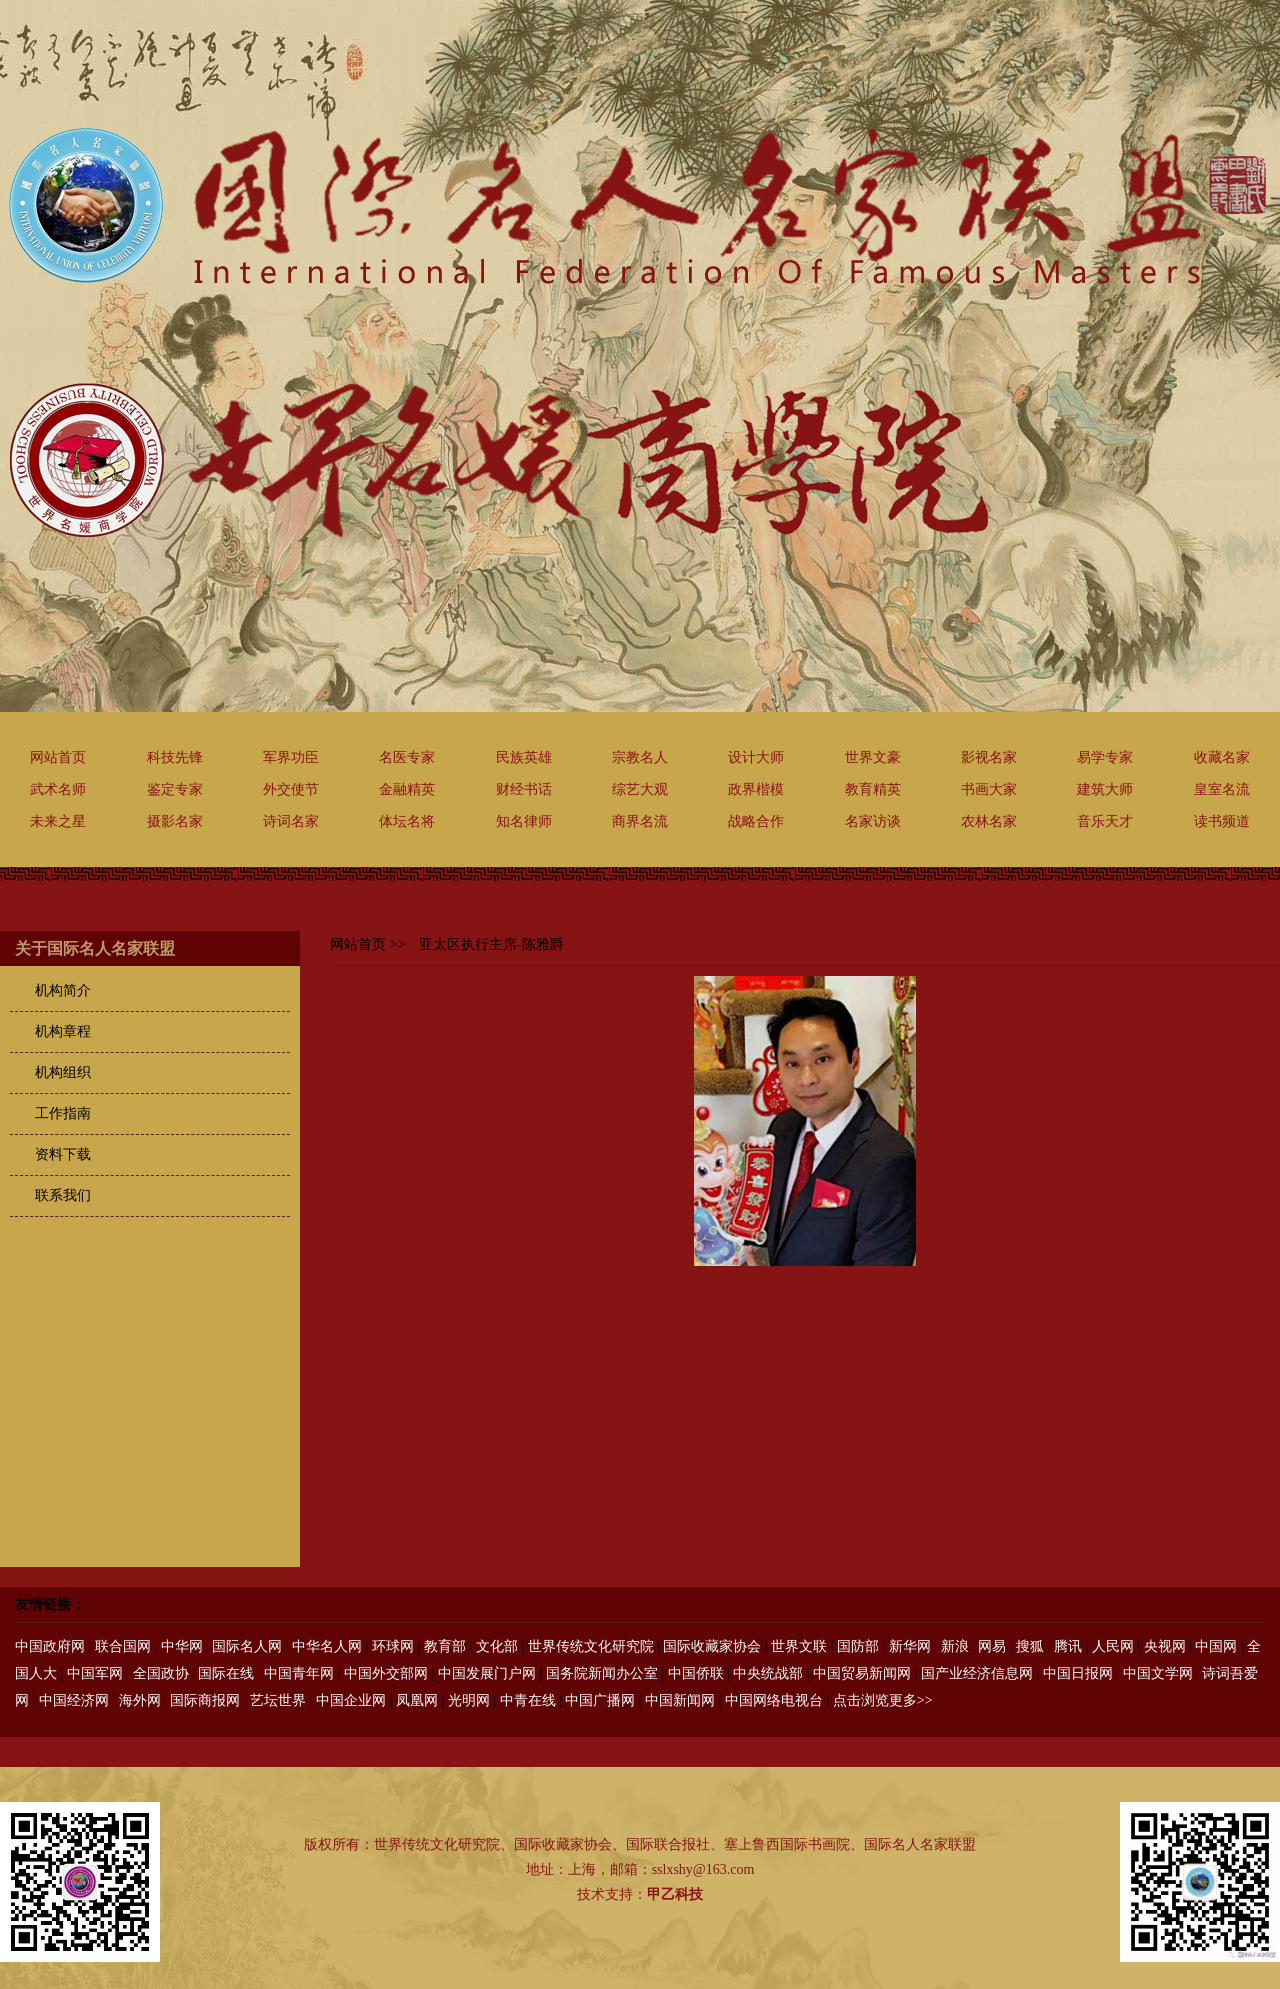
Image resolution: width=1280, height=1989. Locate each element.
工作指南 (63, 1113)
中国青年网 (299, 1673)
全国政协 (161, 1673)
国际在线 (226, 1673)
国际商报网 (205, 1700)
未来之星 (58, 821)
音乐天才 (1105, 821)
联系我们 (63, 1195)
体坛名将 (407, 821)
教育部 (445, 1646)
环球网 (393, 1646)
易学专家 (1105, 757)
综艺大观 (640, 789)
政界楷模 (756, 789)
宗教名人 (640, 757)
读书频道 (1222, 821)
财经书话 (524, 789)
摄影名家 (175, 821)
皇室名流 (1222, 789)
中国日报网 (1078, 1673)
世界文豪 (873, 757)
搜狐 (1030, 1646)
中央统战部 (768, 1673)
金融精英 (407, 789)
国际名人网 (247, 1646)
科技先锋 (175, 757)
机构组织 (63, 1072)
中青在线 (528, 1700)
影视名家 (989, 757)
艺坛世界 (278, 1700)
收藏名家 (1222, 757)
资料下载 (63, 1154)
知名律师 (524, 821)
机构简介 (63, 990)
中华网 (182, 1646)
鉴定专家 (175, 789)
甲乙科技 (675, 1894)
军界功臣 (291, 757)
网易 (992, 1646)
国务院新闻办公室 (602, 1673)
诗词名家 (291, 821)
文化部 (497, 1646)
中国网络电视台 (774, 1700)
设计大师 (756, 757)
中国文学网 (1158, 1673)
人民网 (1113, 1646)
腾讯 (1068, 1646)
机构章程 (63, 1031)
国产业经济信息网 (977, 1673)
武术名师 (58, 789)
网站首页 (58, 757)
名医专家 (407, 757)
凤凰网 (417, 1700)
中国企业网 (351, 1700)
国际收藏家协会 (712, 1646)
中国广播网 (600, 1700)
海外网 (140, 1700)
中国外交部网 (386, 1673)
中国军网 (95, 1673)
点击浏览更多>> (883, 1700)
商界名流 (640, 821)
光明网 (469, 1700)
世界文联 (799, 1646)
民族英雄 (524, 757)
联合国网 (123, 1646)
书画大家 (989, 789)
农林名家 (989, 821)
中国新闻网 (680, 1700)
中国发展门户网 (487, 1673)
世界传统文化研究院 (591, 1646)
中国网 (1216, 1646)
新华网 (910, 1646)
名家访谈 (873, 821)
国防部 (858, 1646)
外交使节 (291, 789)
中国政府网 (50, 1646)
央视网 (1165, 1646)
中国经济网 (74, 1700)
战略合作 (756, 821)
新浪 (955, 1646)
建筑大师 (1105, 789)
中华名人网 (327, 1646)
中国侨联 (696, 1673)
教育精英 (873, 789)
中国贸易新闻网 (862, 1673)
